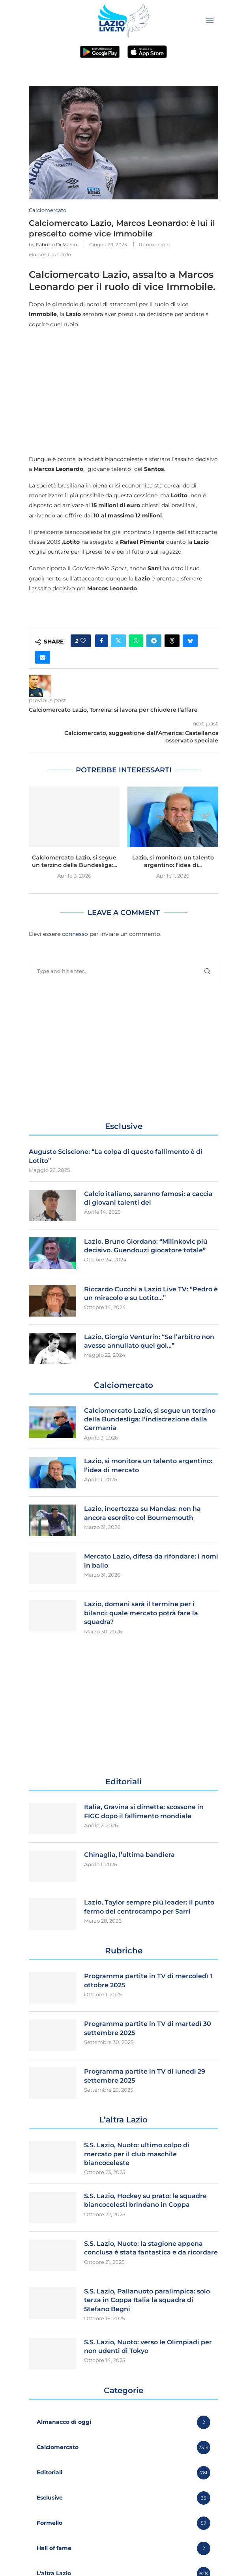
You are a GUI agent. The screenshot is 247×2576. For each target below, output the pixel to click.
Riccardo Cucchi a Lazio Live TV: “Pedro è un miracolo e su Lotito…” (151, 1293)
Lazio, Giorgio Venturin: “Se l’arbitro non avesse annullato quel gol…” (149, 1341)
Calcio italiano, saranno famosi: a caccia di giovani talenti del (148, 1198)
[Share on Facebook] (101, 640)
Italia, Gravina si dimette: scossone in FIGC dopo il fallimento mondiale (144, 1811)
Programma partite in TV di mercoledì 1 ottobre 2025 (148, 1980)
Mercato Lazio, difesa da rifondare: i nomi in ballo (151, 1561)
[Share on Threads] (172, 640)
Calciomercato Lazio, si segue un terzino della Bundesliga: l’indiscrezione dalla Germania (149, 1419)
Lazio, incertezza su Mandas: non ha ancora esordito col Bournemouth (142, 1513)
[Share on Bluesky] (190, 640)
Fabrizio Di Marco (56, 244)
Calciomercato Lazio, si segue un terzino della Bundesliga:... (74, 861)
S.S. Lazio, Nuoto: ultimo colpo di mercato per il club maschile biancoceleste (136, 2154)
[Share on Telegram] (153, 640)
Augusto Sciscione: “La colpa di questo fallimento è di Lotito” (115, 1156)
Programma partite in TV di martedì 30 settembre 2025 (147, 2028)
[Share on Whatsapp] (136, 640)
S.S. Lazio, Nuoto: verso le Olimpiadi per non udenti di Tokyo (148, 2346)
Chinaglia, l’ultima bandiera (129, 1854)
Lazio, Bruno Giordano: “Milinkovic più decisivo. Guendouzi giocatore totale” (146, 1246)
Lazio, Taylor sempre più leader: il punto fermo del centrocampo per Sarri (149, 1907)
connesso (75, 933)
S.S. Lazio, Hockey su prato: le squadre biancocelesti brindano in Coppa (145, 2200)
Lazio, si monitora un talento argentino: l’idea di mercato (148, 1465)
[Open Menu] (209, 20)
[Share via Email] (42, 657)
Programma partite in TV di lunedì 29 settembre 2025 (144, 2076)
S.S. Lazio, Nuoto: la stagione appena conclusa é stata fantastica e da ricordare (151, 2248)
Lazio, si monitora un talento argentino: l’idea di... (173, 861)
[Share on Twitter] (118, 640)
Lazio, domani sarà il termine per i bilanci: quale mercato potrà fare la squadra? (141, 1613)
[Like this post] (83, 640)
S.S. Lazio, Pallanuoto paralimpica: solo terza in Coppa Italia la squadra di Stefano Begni (147, 2300)
